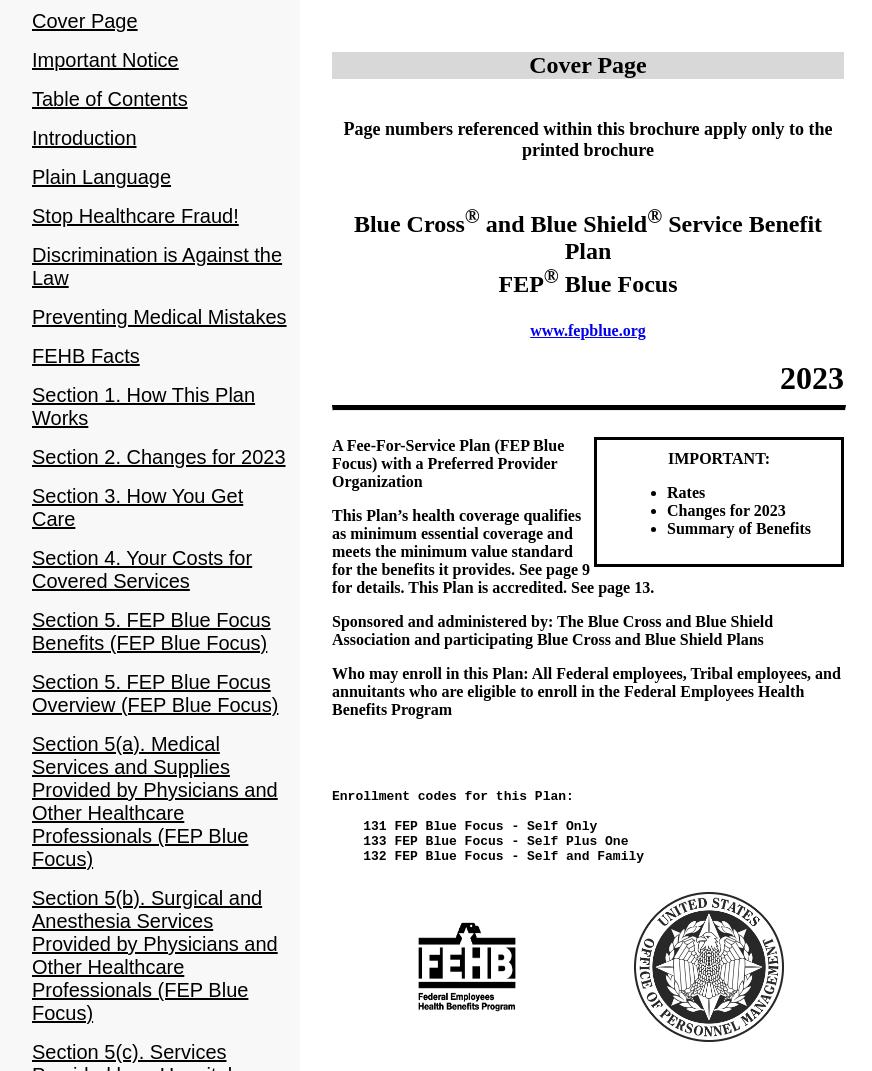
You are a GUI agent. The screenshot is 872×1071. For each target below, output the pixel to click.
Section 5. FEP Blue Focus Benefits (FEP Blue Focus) (151, 631)
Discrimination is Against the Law (157, 266)
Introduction (84, 138)
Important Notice (105, 60)
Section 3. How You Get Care (137, 507)
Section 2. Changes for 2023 (159, 457)
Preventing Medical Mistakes (159, 317)
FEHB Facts (86, 356)
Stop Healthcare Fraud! (135, 216)
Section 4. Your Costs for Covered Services (142, 569)
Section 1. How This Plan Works (143, 406)
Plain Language (101, 177)
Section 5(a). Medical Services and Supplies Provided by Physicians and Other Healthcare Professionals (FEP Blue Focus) (155, 801)
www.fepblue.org (588, 330)
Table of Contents (110, 99)
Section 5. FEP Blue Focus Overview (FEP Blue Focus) (155, 693)
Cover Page (85, 21)
